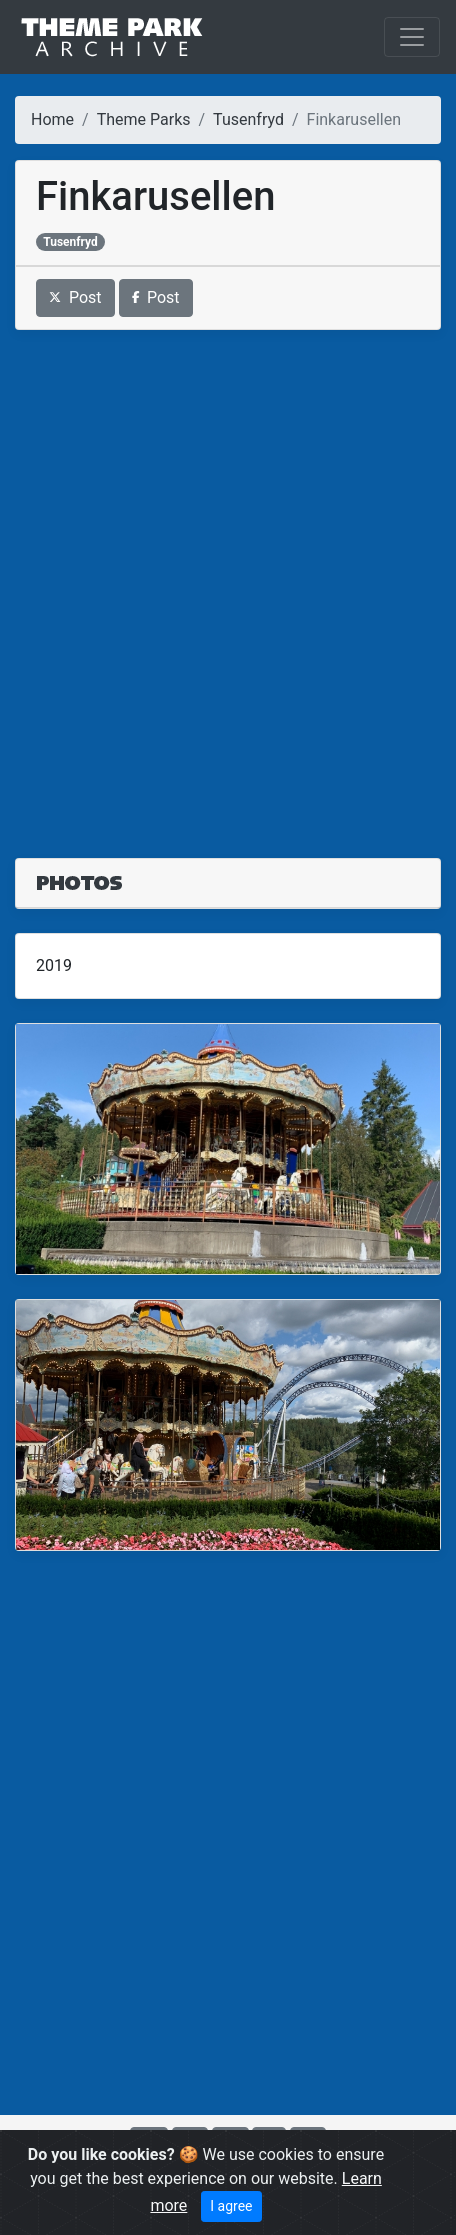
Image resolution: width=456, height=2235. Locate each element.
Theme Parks (144, 119)
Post (75, 297)
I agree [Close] (231, 2206)
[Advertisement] (228, 582)
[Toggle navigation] (412, 37)
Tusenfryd (248, 119)
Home (52, 119)
